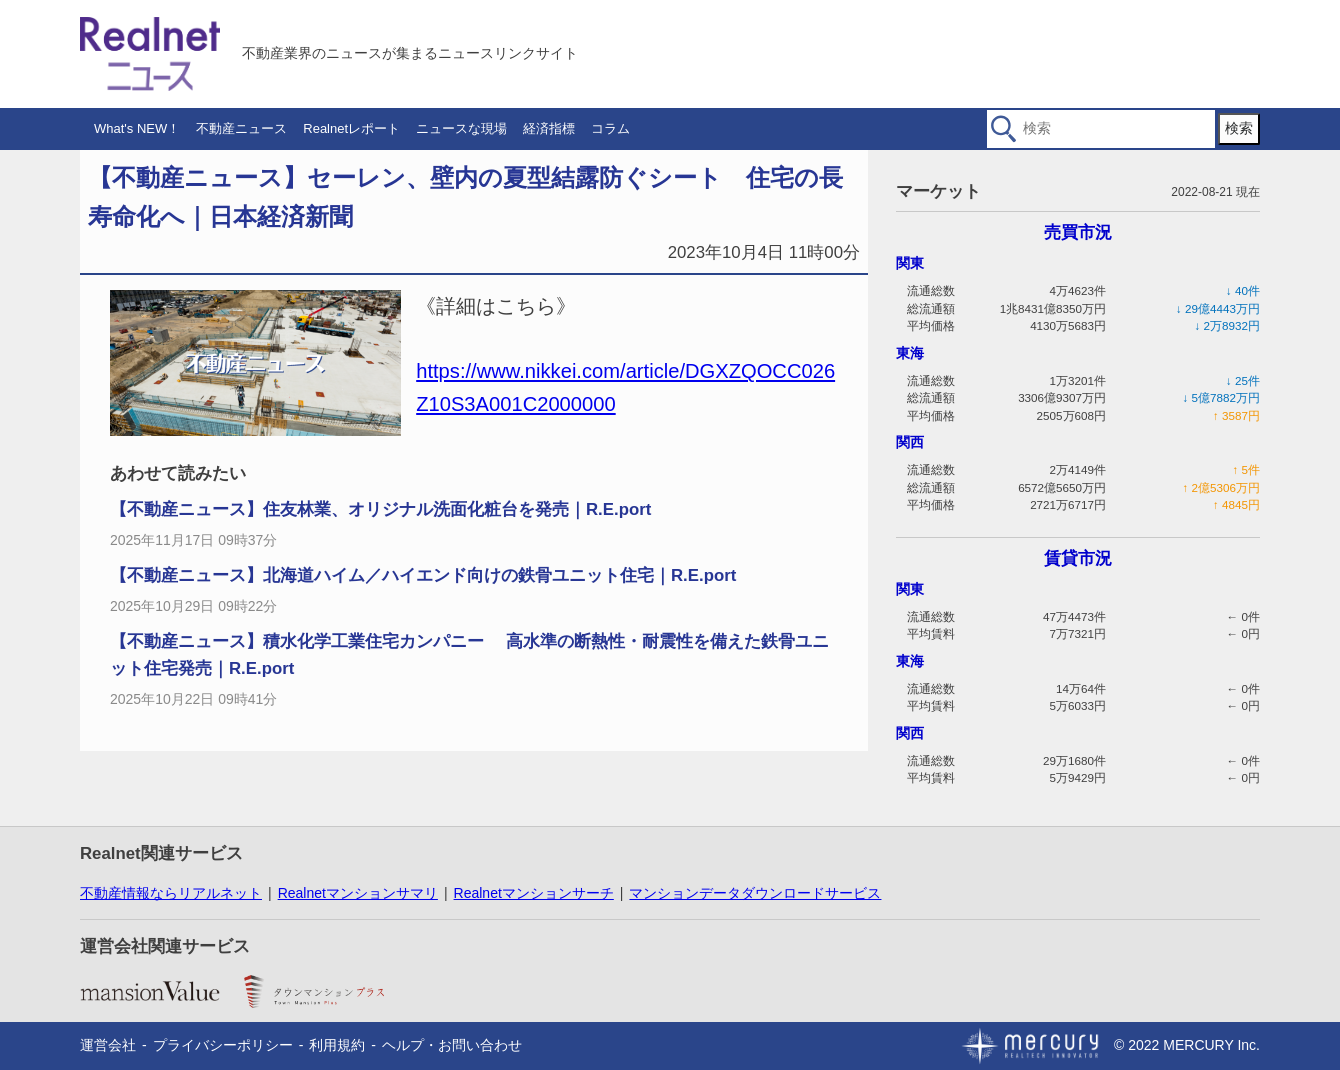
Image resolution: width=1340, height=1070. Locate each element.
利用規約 (337, 1045)
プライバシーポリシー (223, 1045)
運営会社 (108, 1045)
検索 (1239, 128)
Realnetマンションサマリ (358, 893)
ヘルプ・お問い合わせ (452, 1045)
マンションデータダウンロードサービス (755, 893)
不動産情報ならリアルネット (171, 893)
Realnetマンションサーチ (534, 893)
